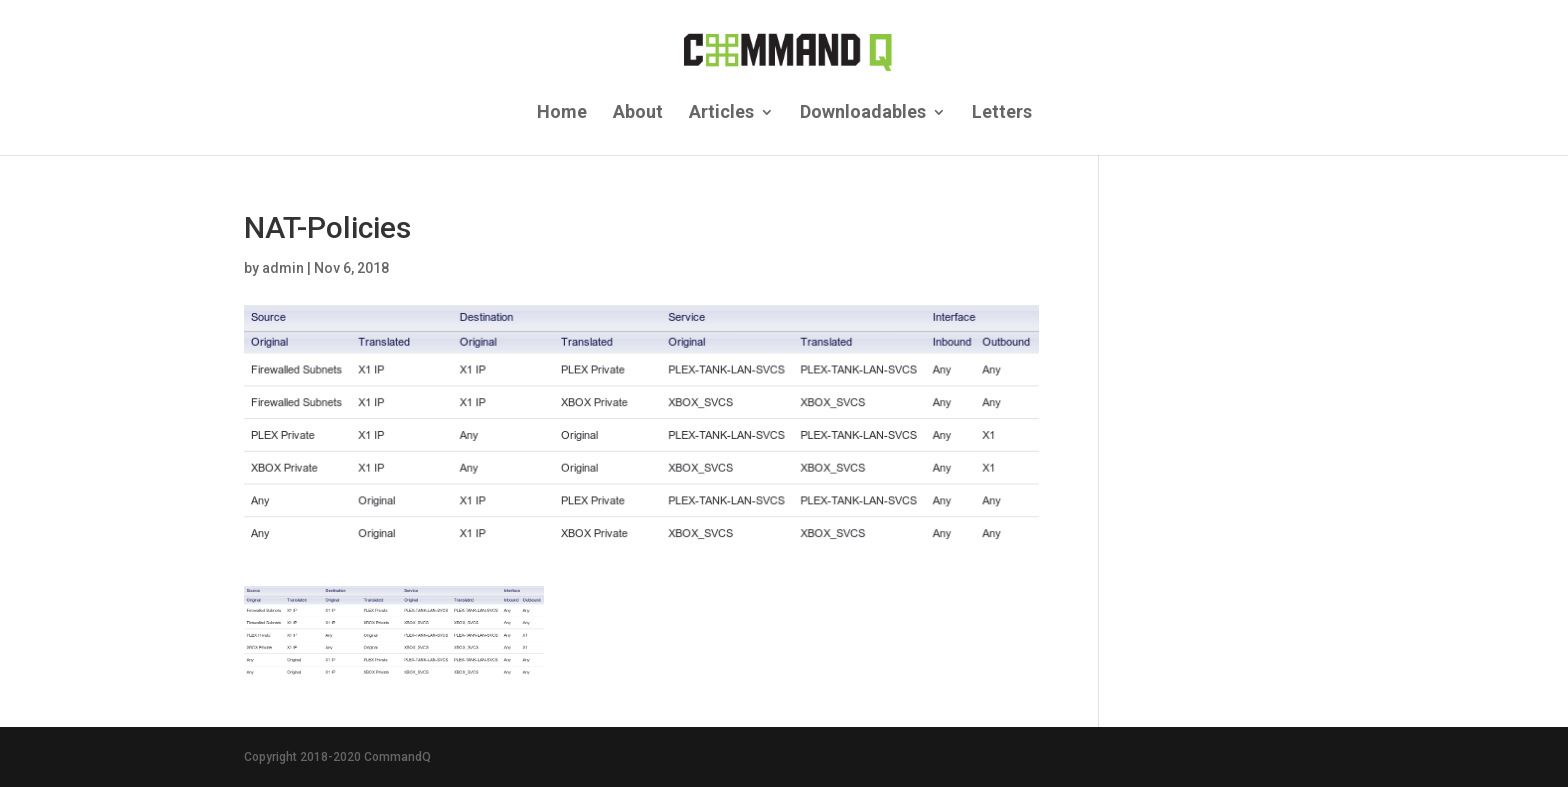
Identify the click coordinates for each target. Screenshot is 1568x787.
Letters (1002, 113)
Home (562, 113)
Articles (721, 113)
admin (283, 268)
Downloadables (863, 113)
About (638, 113)
